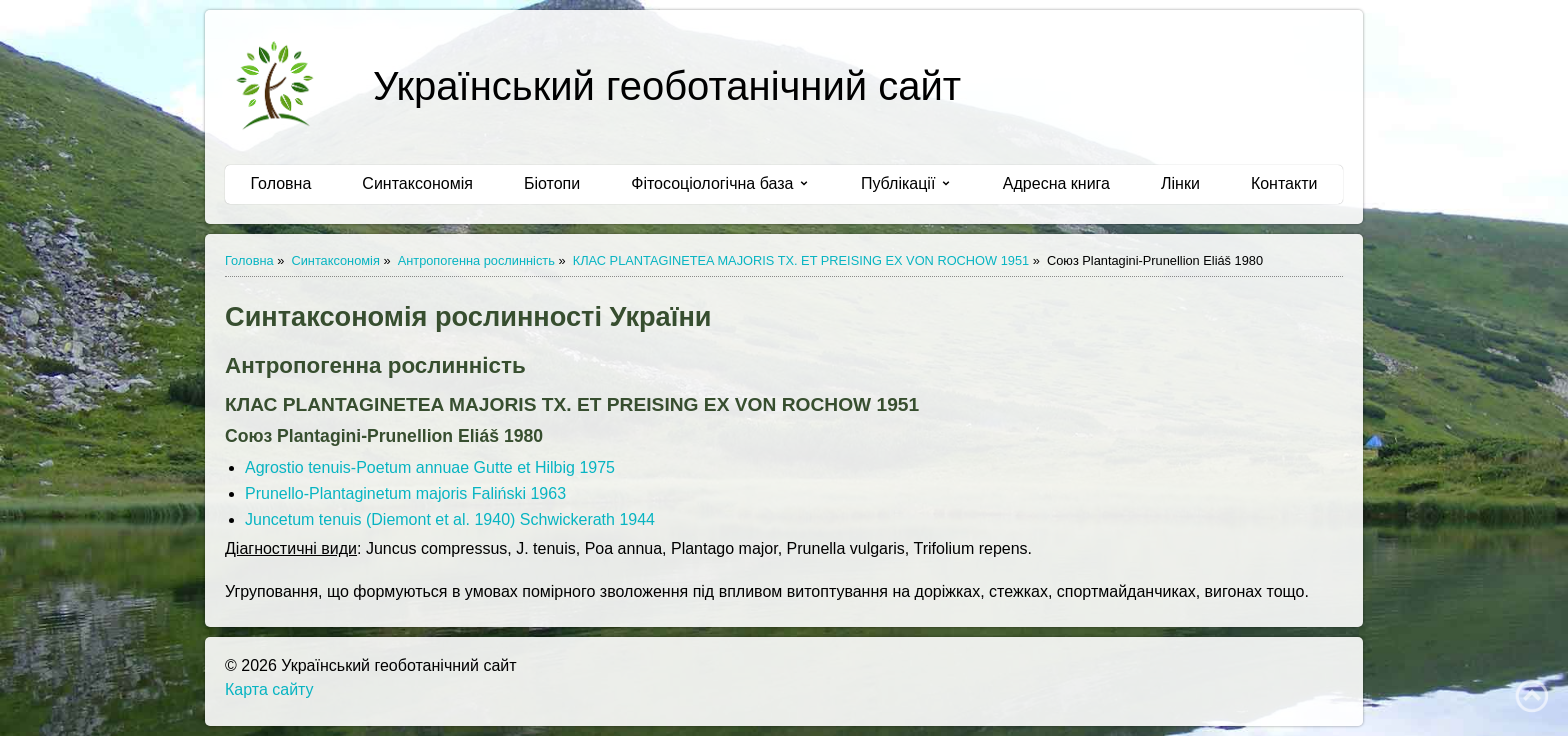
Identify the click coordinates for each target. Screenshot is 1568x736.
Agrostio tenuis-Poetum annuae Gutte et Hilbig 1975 (430, 467)
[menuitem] (281, 184)
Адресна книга (1056, 183)
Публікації (906, 183)
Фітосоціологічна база (720, 183)
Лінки (1180, 183)
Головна (281, 183)
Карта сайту (269, 689)
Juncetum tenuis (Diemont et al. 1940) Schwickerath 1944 (450, 519)
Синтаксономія (417, 183)
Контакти (1284, 183)
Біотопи (552, 183)
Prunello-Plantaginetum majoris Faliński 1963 (405, 493)
